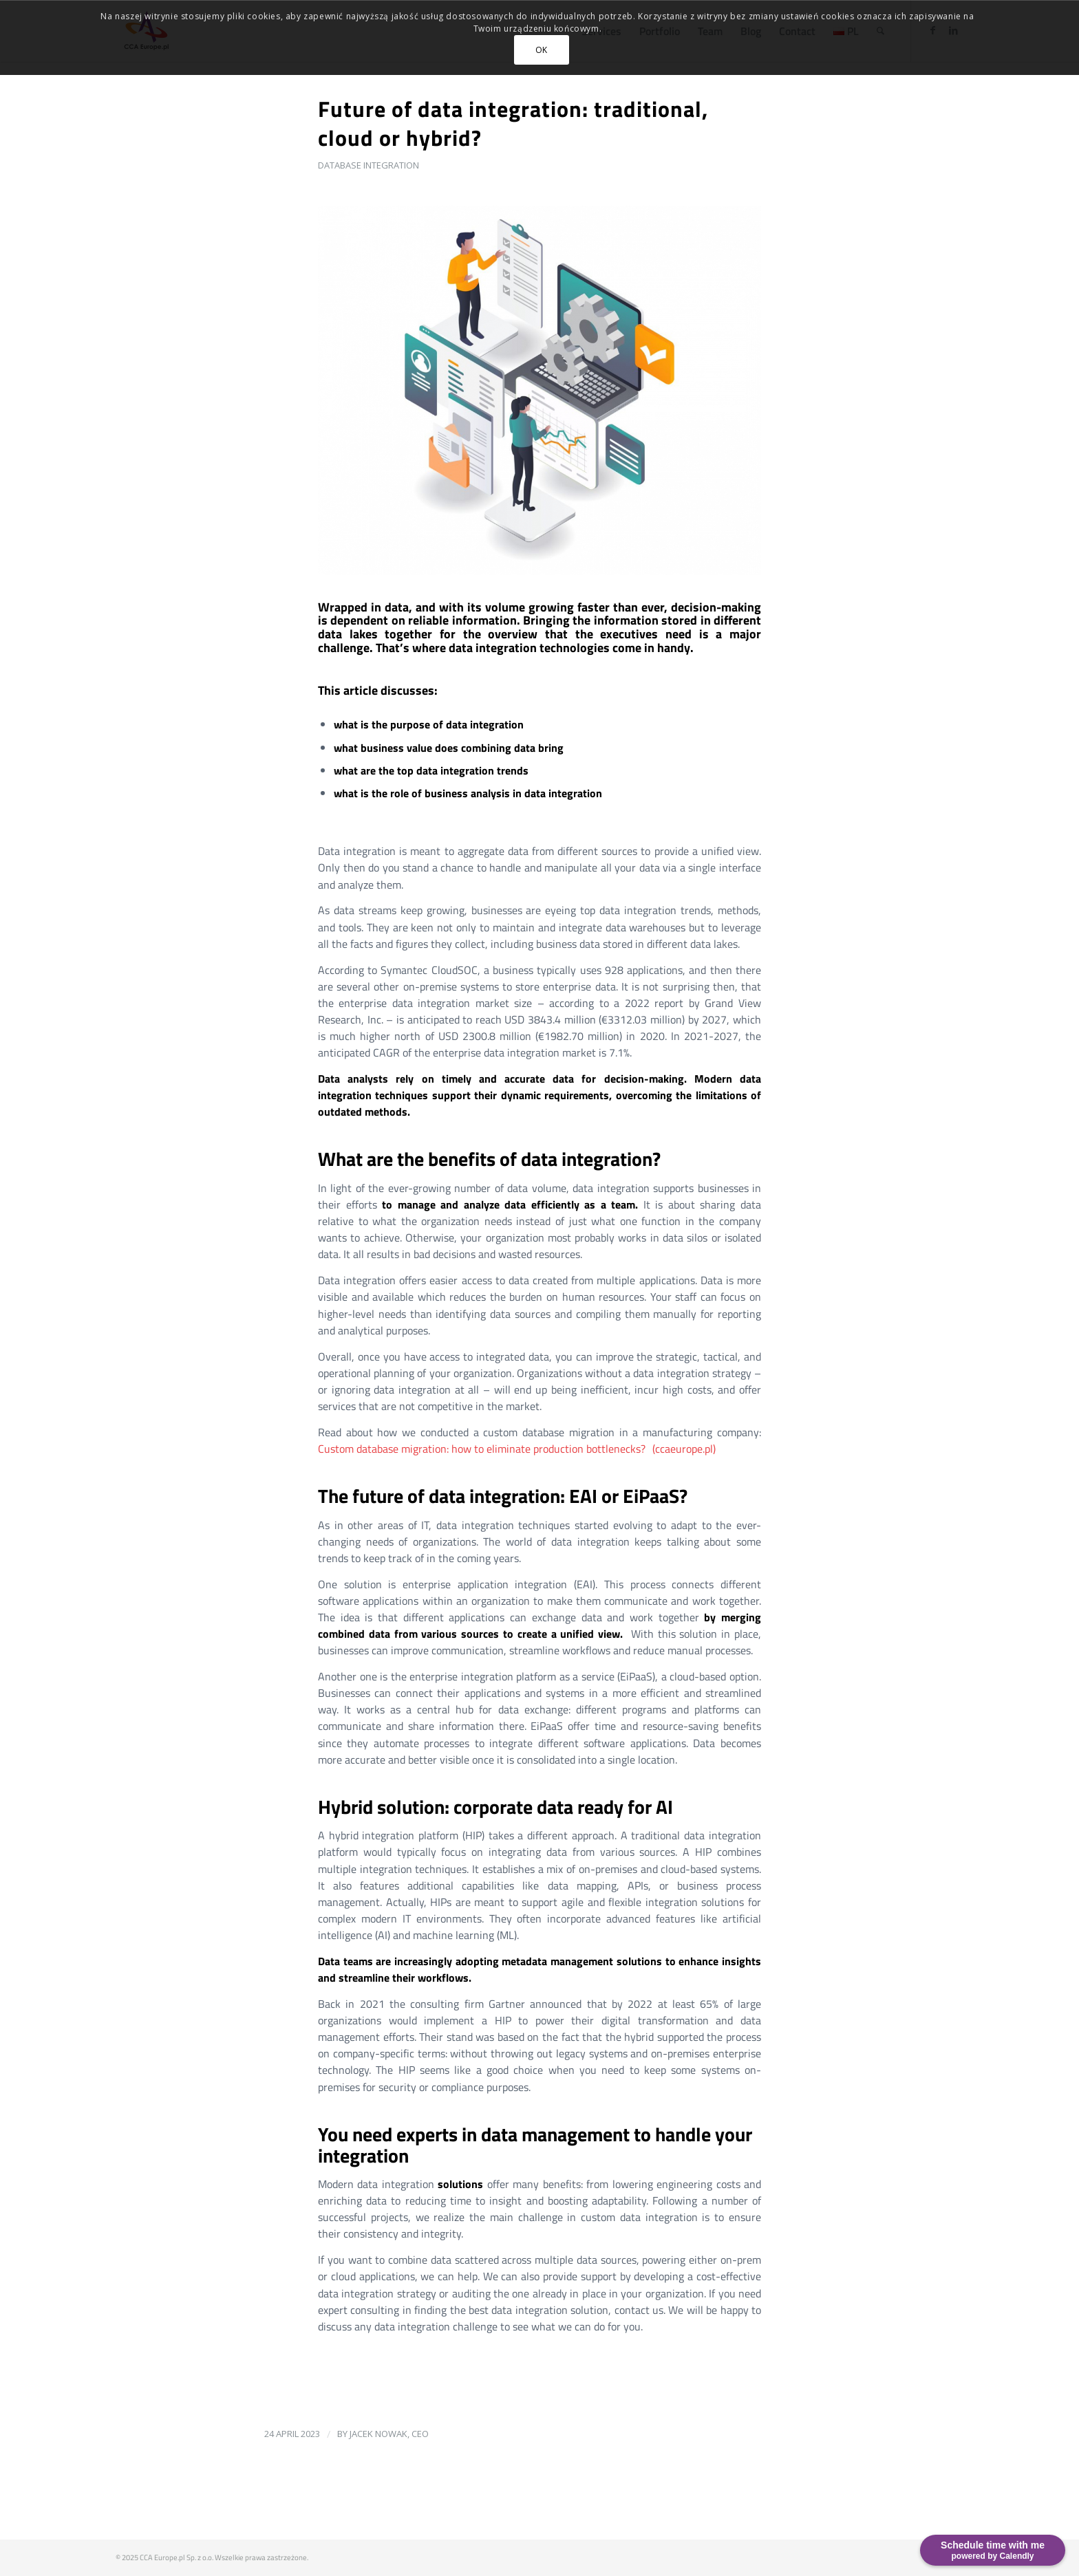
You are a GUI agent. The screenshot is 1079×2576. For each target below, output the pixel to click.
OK (541, 50)
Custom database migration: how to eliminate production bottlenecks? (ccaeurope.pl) (517, 1448)
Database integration (368, 165)
